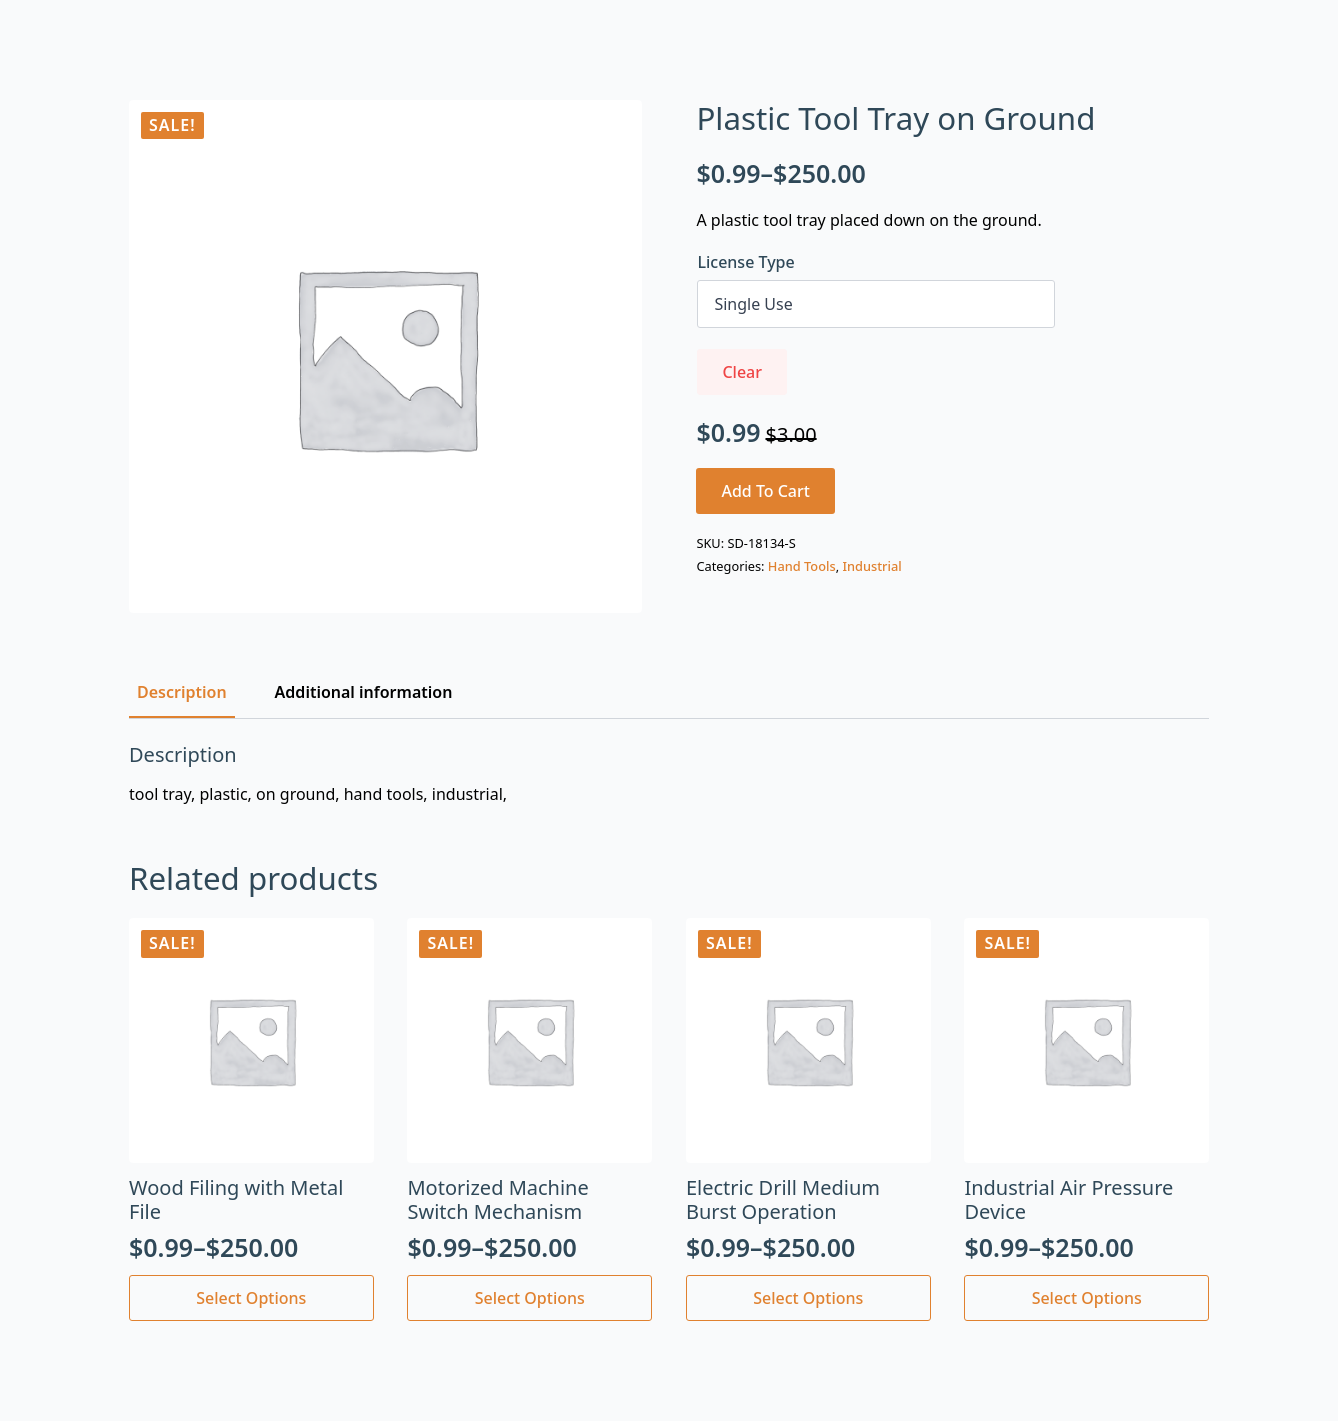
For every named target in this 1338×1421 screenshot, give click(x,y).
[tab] (182, 692)
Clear (742, 372)
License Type (745, 262)
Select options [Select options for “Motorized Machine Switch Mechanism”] (530, 1298)
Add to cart (765, 491)
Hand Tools (802, 566)
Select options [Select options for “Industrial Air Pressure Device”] (1087, 1298)
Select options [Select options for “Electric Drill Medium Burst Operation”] (808, 1298)
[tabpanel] (669, 774)
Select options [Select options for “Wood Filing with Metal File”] (251, 1298)
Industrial (871, 566)
